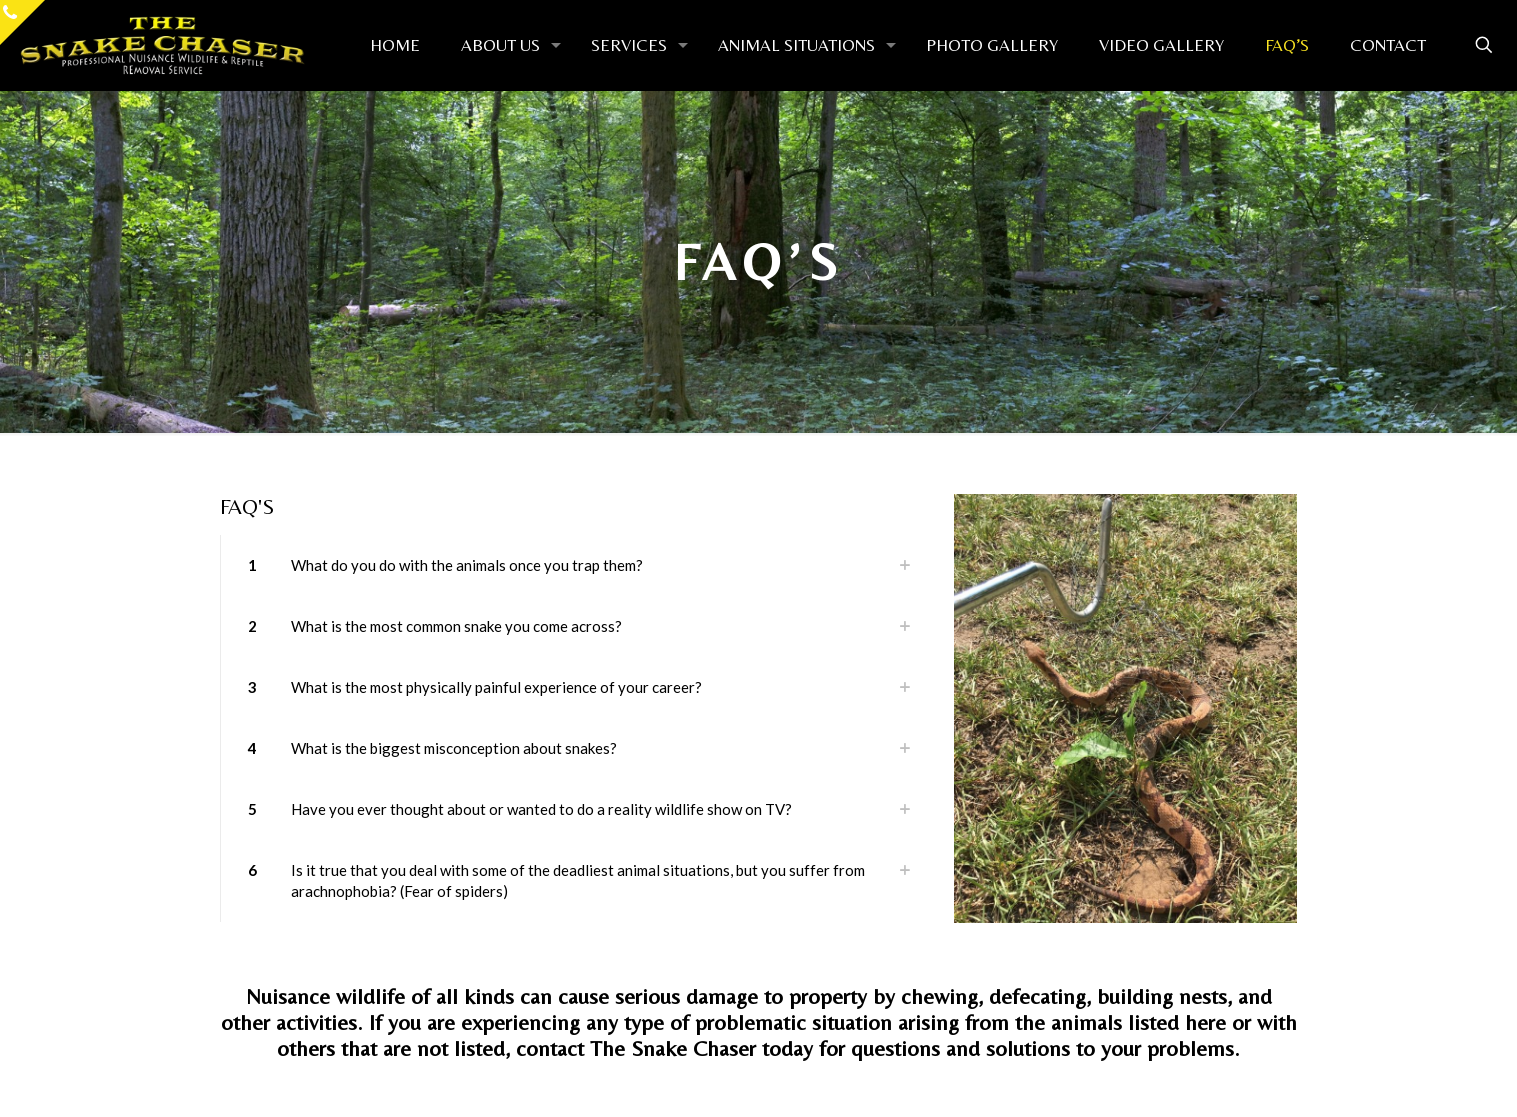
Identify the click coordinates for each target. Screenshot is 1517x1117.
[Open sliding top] (22, 22)
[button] (575, 565)
